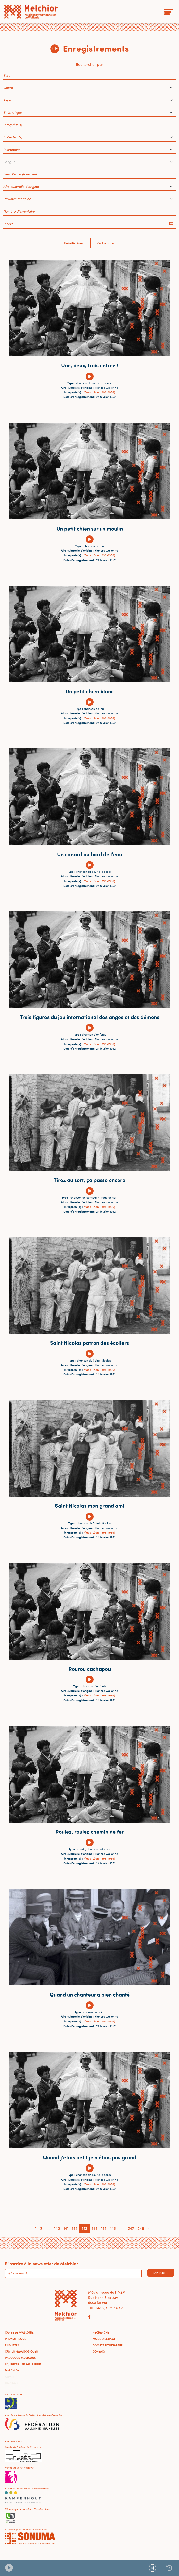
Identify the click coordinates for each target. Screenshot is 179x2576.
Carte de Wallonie (19, 2332)
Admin (9, 2376)
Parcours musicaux (20, 2358)
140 (57, 2228)
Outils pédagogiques (21, 2351)
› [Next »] (148, 2228)
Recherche (101, 2332)
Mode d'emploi (104, 2339)
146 (113, 2228)
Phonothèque (15, 2339)
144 (94, 2228)
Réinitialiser (73, 243)
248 (141, 2228)
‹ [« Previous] (31, 2228)
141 (66, 2228)
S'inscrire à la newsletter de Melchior (41, 2264)
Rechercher (105, 243)
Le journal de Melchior (23, 2364)
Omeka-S (11, 2383)
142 (74, 2228)
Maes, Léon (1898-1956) (99, 392)
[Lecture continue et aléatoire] (153, 2568)
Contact (99, 2351)
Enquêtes (12, 2345)
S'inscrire (160, 2273)
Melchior (12, 2370)
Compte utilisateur (108, 2345)
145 (104, 2228)
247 (131, 2228)
